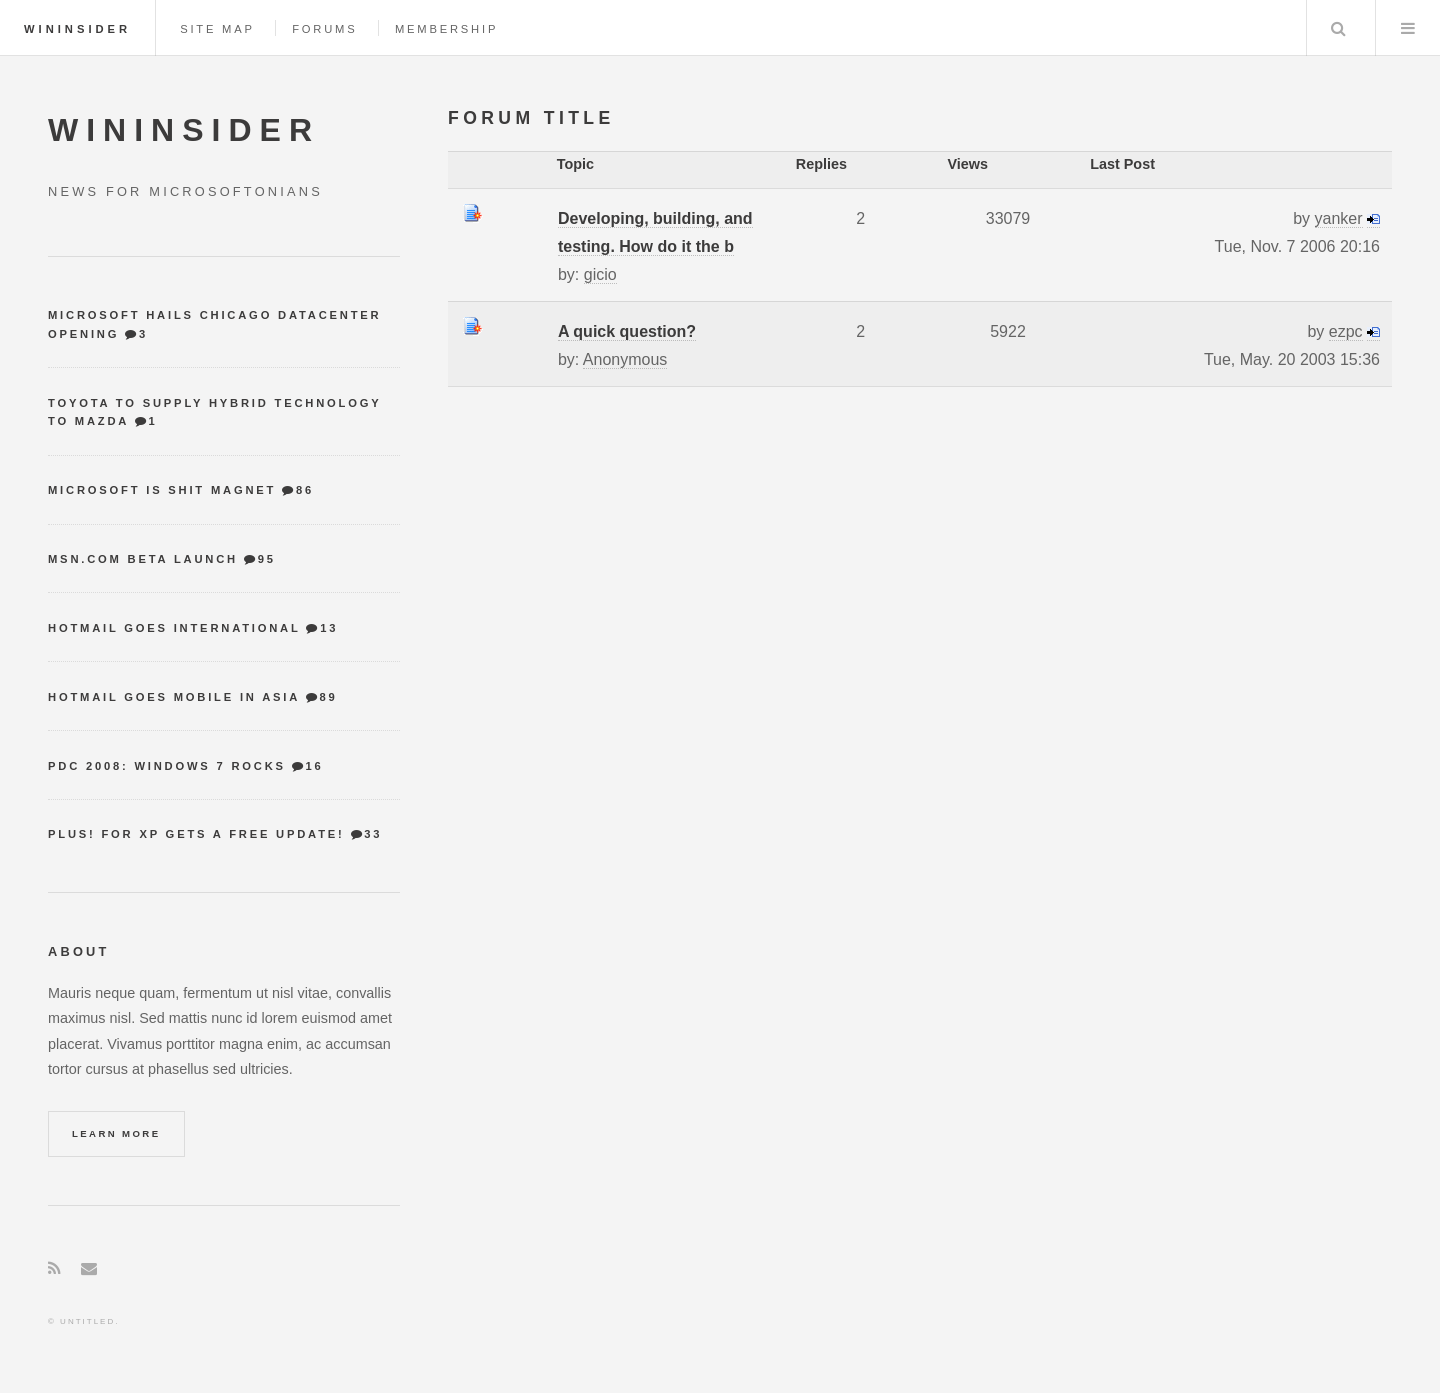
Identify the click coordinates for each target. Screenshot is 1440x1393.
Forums (324, 29)
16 (315, 766)
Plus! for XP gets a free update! (196, 834)
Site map (217, 29)
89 (328, 697)
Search (1339, 28)
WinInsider (77, 29)
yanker (1339, 218)
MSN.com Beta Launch (143, 559)
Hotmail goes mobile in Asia (174, 697)
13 (329, 628)
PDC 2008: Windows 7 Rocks (167, 766)
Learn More (116, 1133)
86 (305, 490)
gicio (600, 274)
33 (373, 834)
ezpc (1346, 331)
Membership (446, 29)
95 (267, 559)
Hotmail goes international (174, 628)
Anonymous (625, 359)
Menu (1408, 28)
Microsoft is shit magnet (162, 490)
